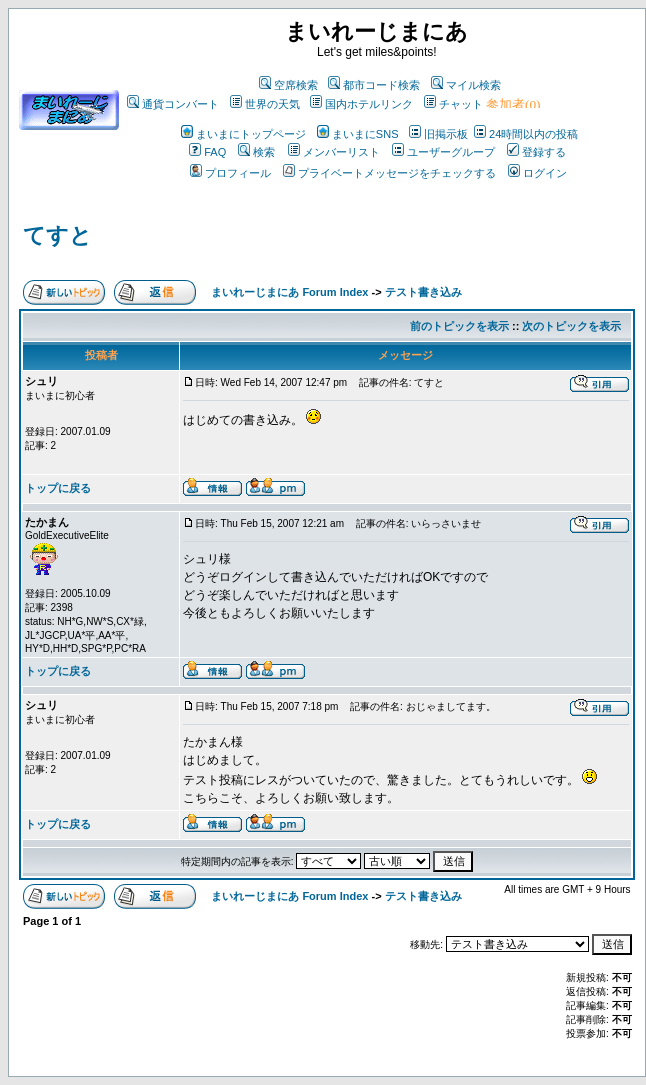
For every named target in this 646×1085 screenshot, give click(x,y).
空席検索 (288, 85)
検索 (256, 152)
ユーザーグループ (443, 152)
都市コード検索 (374, 85)
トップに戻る (58, 488)
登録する (536, 152)
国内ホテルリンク (361, 104)
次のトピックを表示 (571, 326)
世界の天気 (265, 104)
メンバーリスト (334, 152)
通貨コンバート (173, 104)
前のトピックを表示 (459, 326)
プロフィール (230, 173)
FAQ (207, 152)
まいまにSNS (358, 134)
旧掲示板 (438, 134)
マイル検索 (466, 85)
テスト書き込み (423, 292)
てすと (57, 235)
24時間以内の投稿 (526, 134)
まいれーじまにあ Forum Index (289, 292)
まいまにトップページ (243, 134)
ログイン (537, 173)
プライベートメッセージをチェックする (389, 173)
